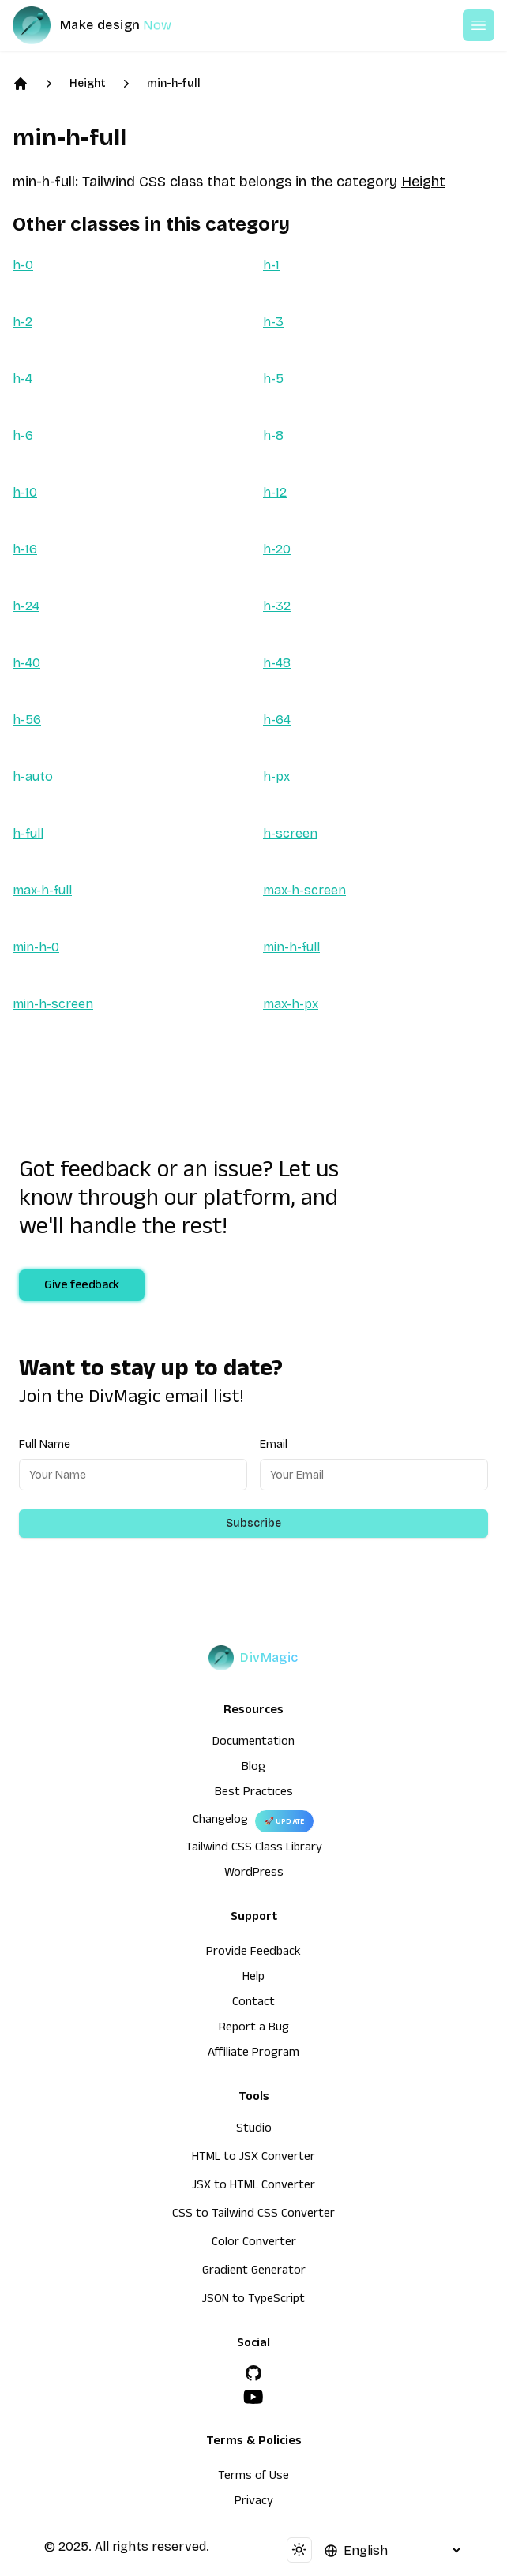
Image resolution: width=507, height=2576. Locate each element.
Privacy (254, 2502)
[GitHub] (253, 2373)
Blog (253, 1768)
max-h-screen (304, 890)
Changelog (220, 1821)
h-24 (26, 605)
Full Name (44, 1444)
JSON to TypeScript (253, 2300)
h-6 (23, 435)
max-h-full (42, 890)
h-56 (27, 719)
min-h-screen (53, 1003)
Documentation (253, 1743)
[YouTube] (253, 2397)
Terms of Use (253, 2477)
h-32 (277, 605)
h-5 (273, 378)
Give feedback (81, 1286)
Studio (254, 2129)
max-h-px (290, 1003)
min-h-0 (36, 946)
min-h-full (174, 83)
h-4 (22, 378)
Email (273, 1444)
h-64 (277, 719)
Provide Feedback (253, 1953)
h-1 (271, 264)
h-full (28, 833)
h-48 (277, 662)
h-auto (33, 776)
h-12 (275, 492)
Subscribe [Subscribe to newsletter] (253, 1523)
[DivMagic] (108, 25)
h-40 (26, 662)
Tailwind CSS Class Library (254, 1848)
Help (253, 1978)
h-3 (273, 321)
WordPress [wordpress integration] (254, 1874)
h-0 (23, 264)
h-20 (277, 549)
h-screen (290, 833)
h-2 (22, 321)
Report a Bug (254, 2028)
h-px (276, 776)
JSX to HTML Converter (253, 2186)
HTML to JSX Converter (253, 2158)
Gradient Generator (254, 2272)
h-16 (25, 549)
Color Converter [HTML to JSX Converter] (254, 2243)
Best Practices (254, 1793)
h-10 (25, 492)
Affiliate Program (253, 2054)
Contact (253, 2003)
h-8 (273, 435)
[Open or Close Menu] (478, 25)
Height (87, 83)
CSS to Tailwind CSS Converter (253, 2215)
